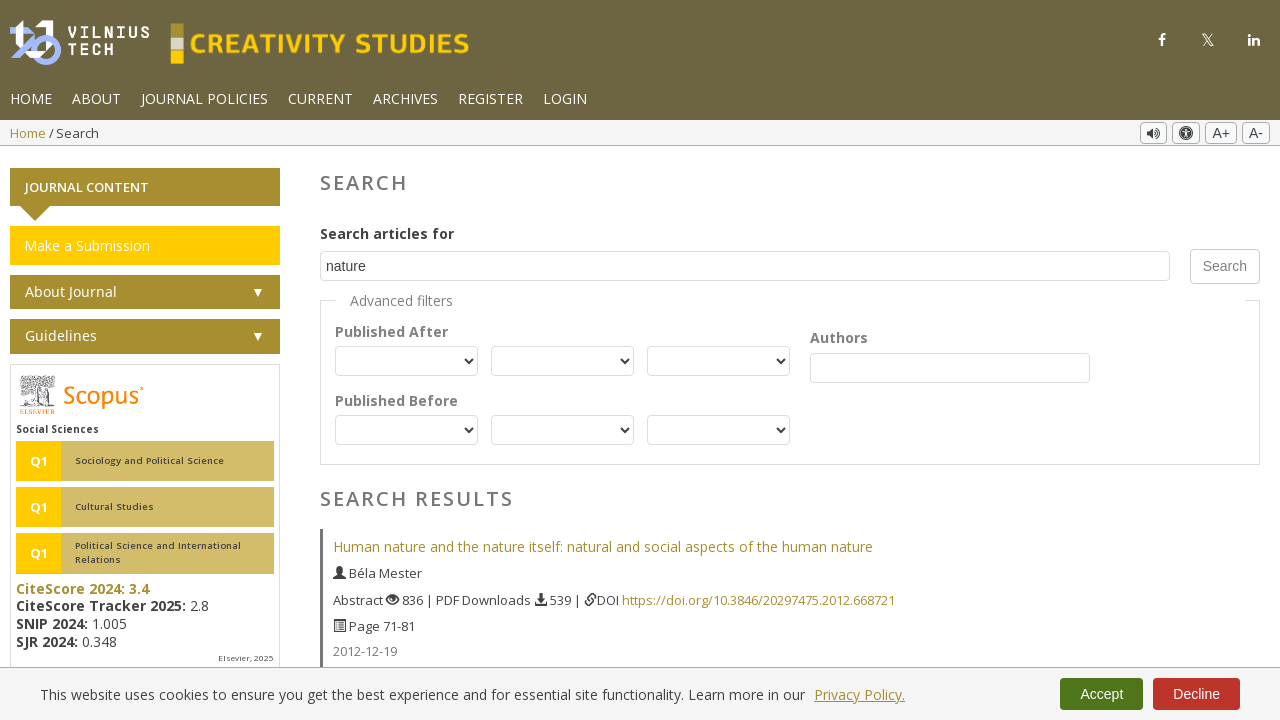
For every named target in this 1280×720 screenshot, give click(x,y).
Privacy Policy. (859, 694)
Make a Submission (87, 242)
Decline (1196, 694)
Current (320, 98)
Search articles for (387, 230)
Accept (1101, 694)
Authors (839, 334)
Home (31, 98)
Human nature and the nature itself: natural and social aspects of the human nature (603, 544)
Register (490, 98)
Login (565, 98)
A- (1256, 133)
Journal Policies (204, 98)
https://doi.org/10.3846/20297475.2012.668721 (758, 597)
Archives (405, 98)
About (96, 98)
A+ (1221, 133)
